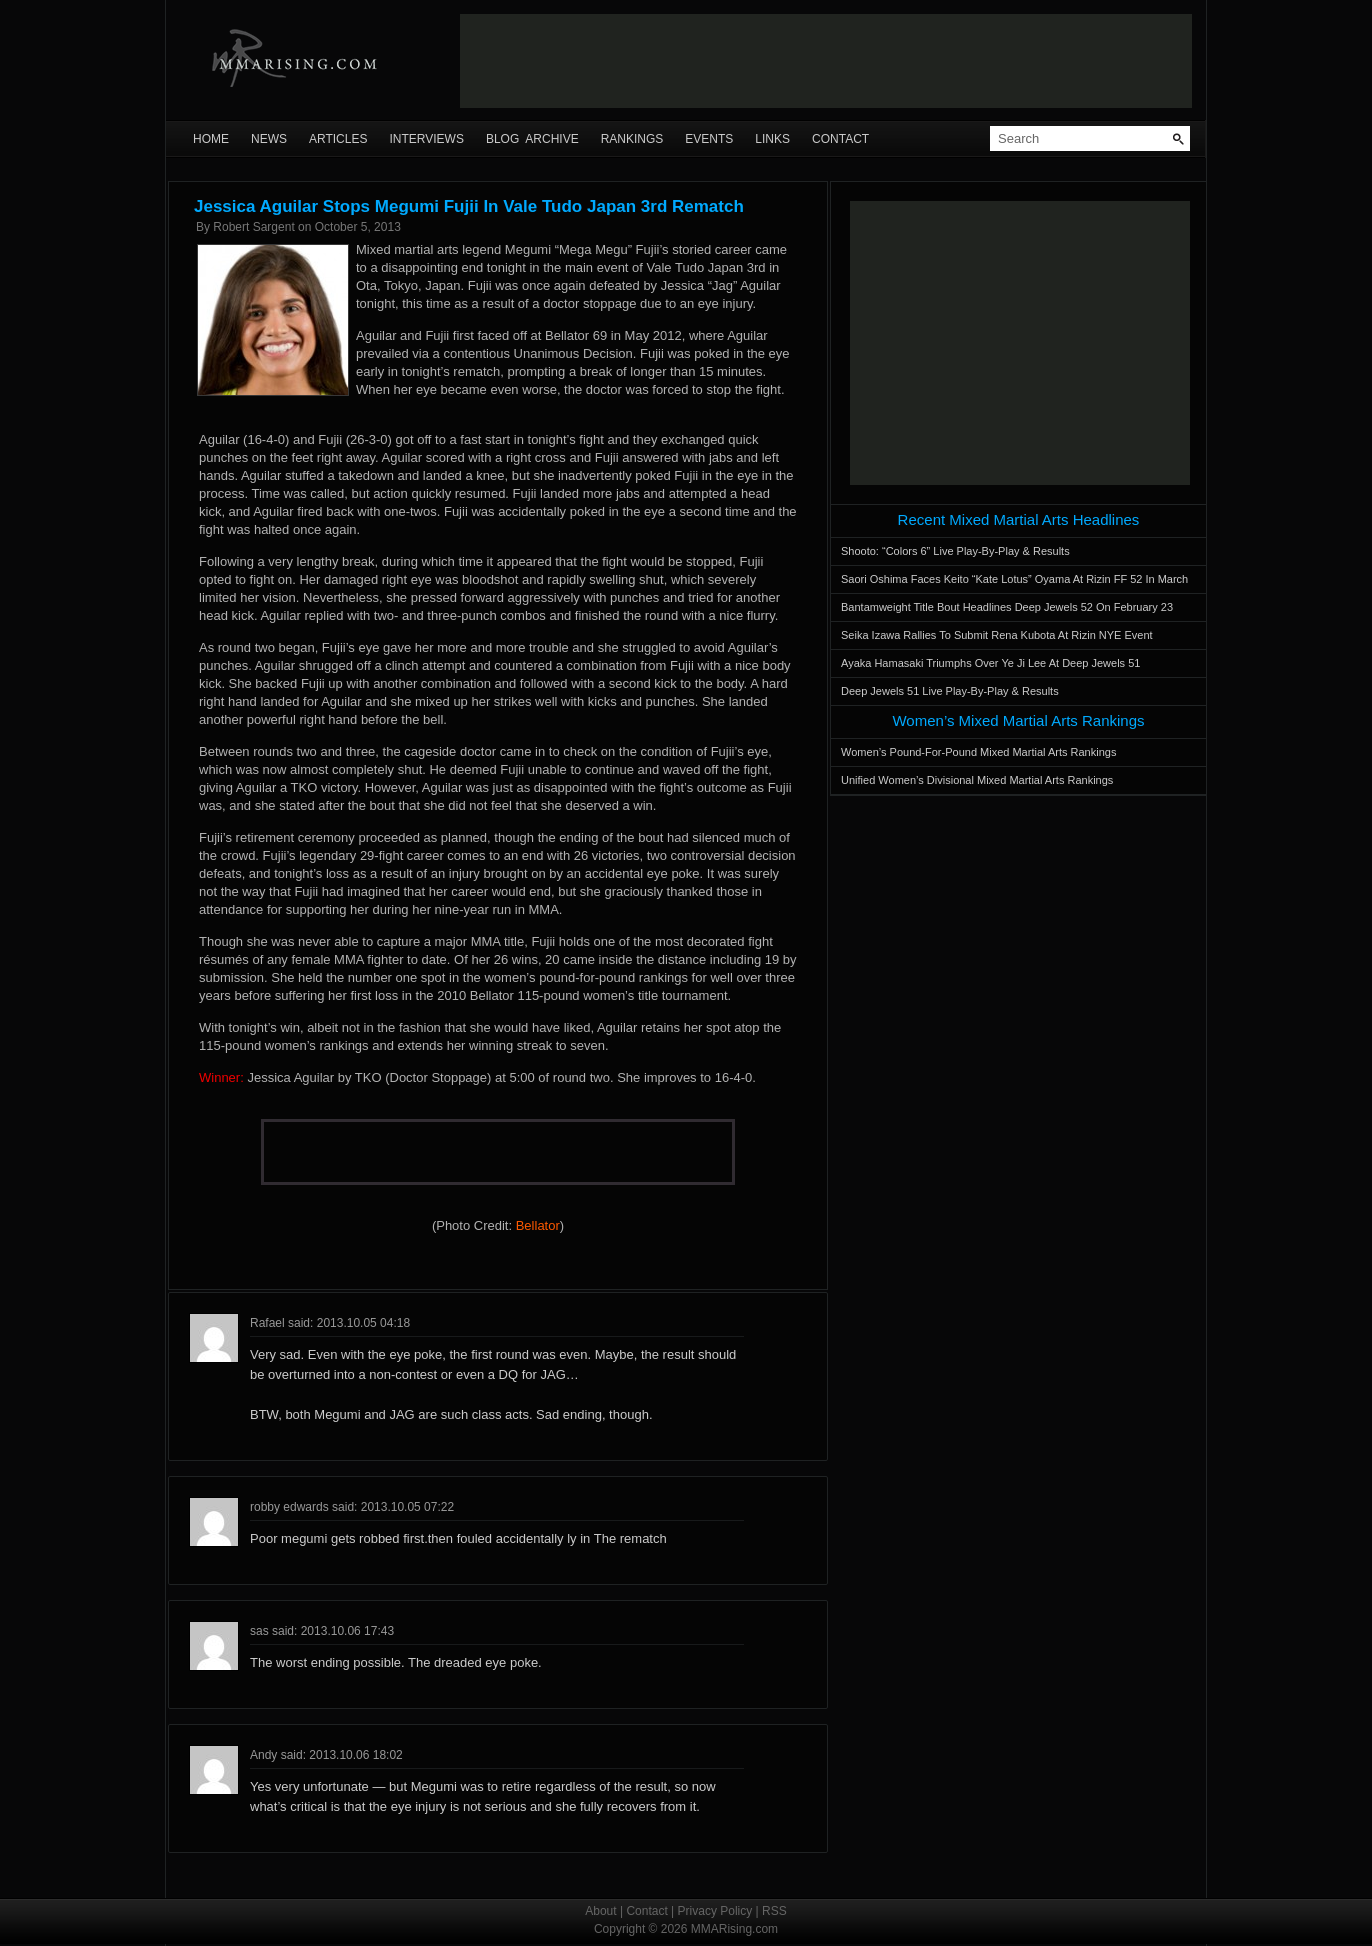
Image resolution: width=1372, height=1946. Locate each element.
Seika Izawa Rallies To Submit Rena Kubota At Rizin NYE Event (997, 635)
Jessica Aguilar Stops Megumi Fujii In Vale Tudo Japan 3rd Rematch (469, 206)
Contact (840, 139)
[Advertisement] (826, 61)
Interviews (426, 139)
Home (211, 139)
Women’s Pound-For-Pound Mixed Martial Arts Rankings (978, 752)
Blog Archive (532, 139)
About (600, 1911)
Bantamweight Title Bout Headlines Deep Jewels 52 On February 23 (1007, 607)
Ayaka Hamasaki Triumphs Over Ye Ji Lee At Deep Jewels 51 (990, 663)
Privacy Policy (715, 1911)
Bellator (538, 1225)
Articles (338, 139)
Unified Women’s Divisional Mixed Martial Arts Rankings (977, 780)
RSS (774, 1911)
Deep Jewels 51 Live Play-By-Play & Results (950, 691)
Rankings (632, 139)
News (269, 139)
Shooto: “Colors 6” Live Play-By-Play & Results (955, 551)
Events (709, 139)
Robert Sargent (253, 227)
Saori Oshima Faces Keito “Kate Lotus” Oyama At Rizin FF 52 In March (1014, 579)
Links (772, 139)
